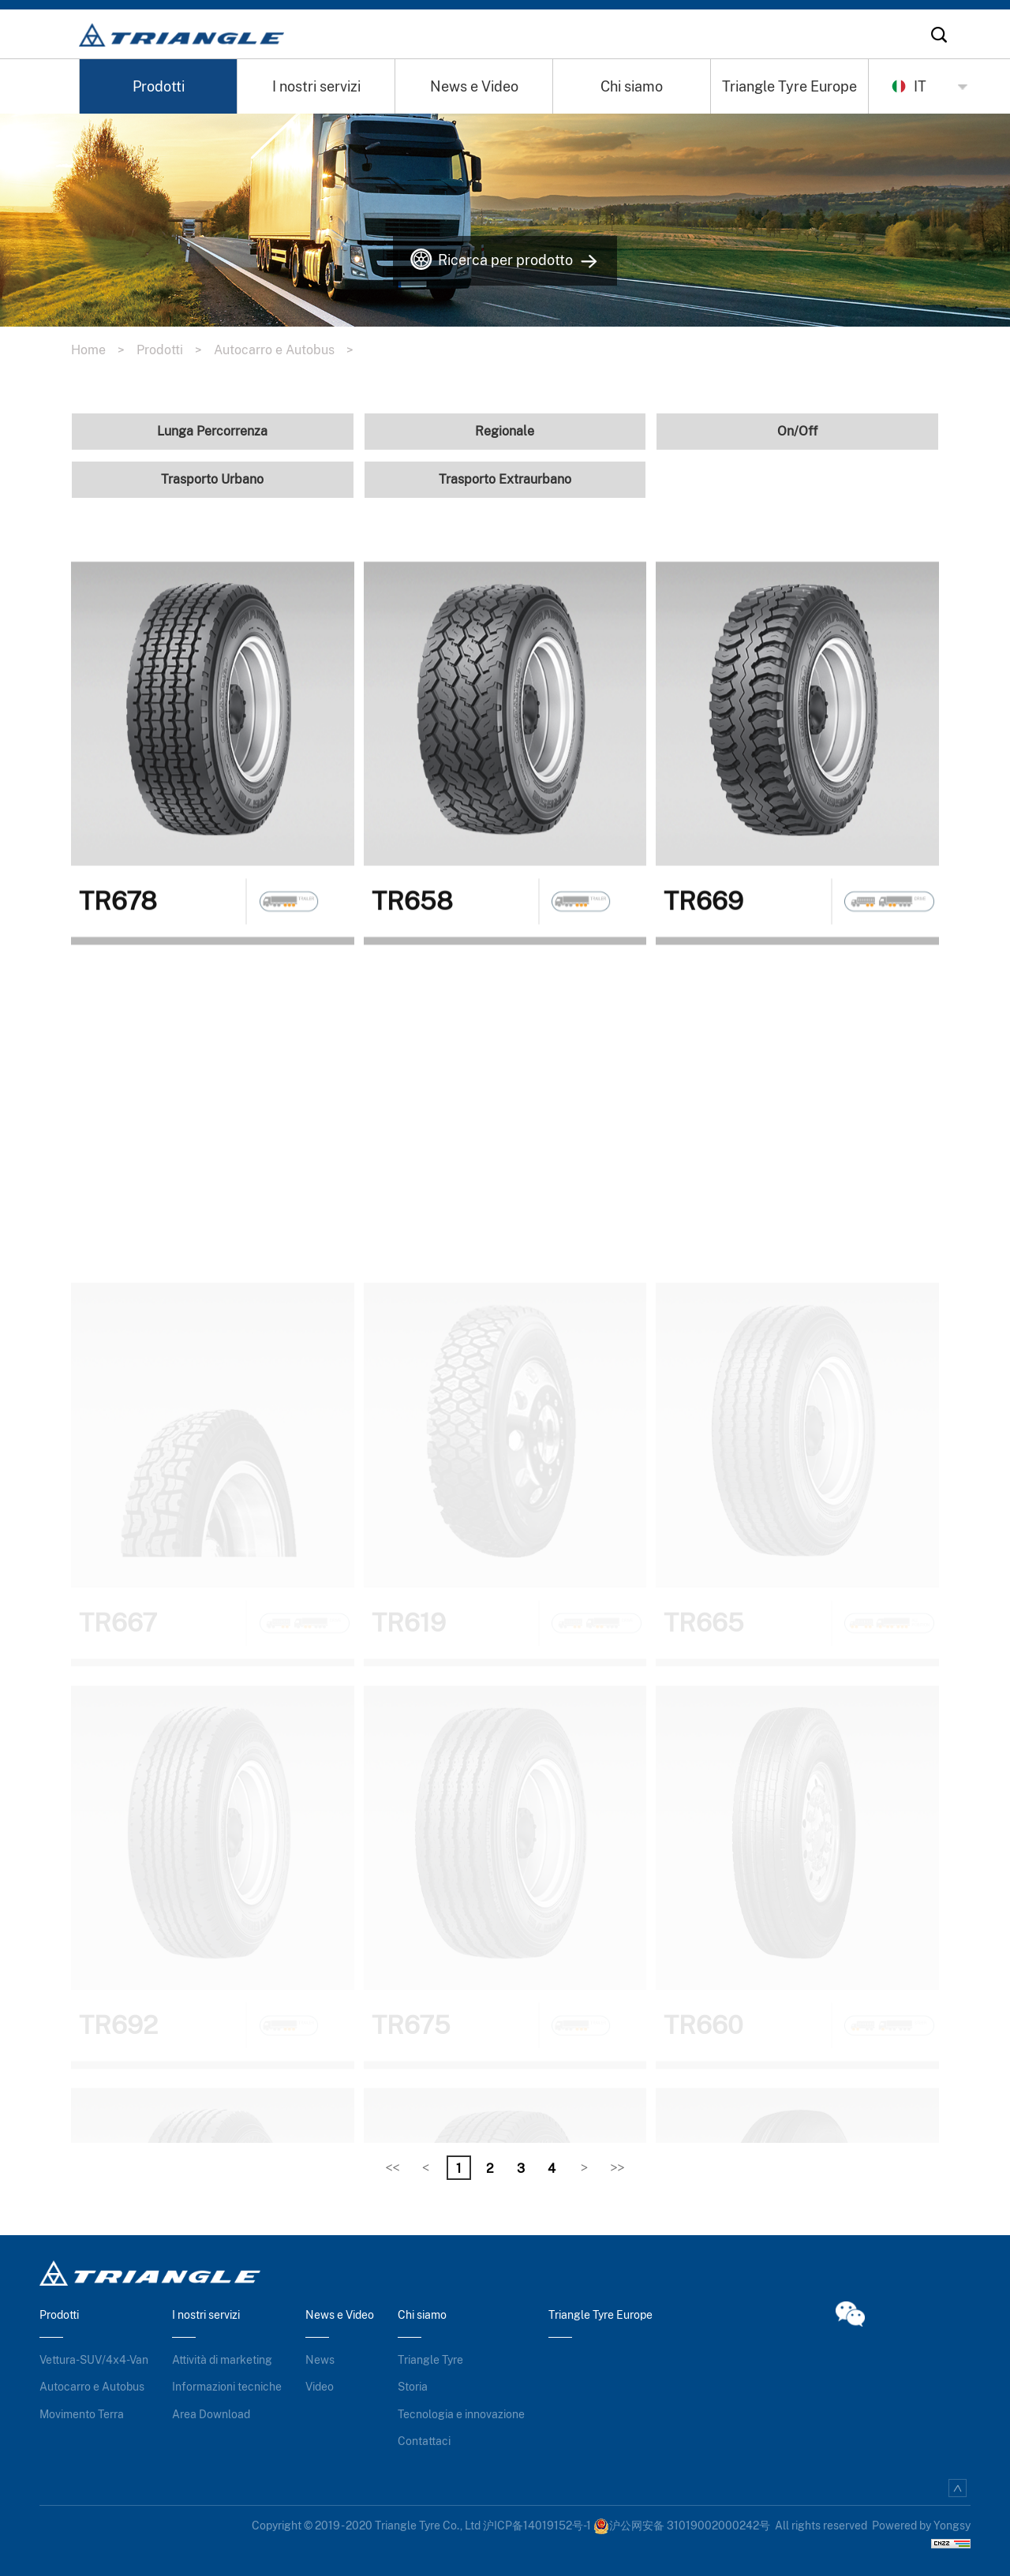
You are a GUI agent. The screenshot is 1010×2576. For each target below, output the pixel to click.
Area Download (211, 2414)
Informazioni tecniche (227, 2386)
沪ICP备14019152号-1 (537, 2525)
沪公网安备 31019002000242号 (681, 2525)
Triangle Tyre (430, 2360)
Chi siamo (631, 86)
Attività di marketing (222, 2360)
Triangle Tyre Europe (789, 86)
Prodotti (159, 86)
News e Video (474, 86)
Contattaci (424, 2441)
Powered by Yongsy (921, 2525)
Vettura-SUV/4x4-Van (93, 2360)
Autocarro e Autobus (289, 349)
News (320, 2360)
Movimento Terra (81, 2414)
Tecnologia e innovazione (461, 2414)
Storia (413, 2386)
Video (319, 2386)
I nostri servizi (316, 86)
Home (104, 349)
